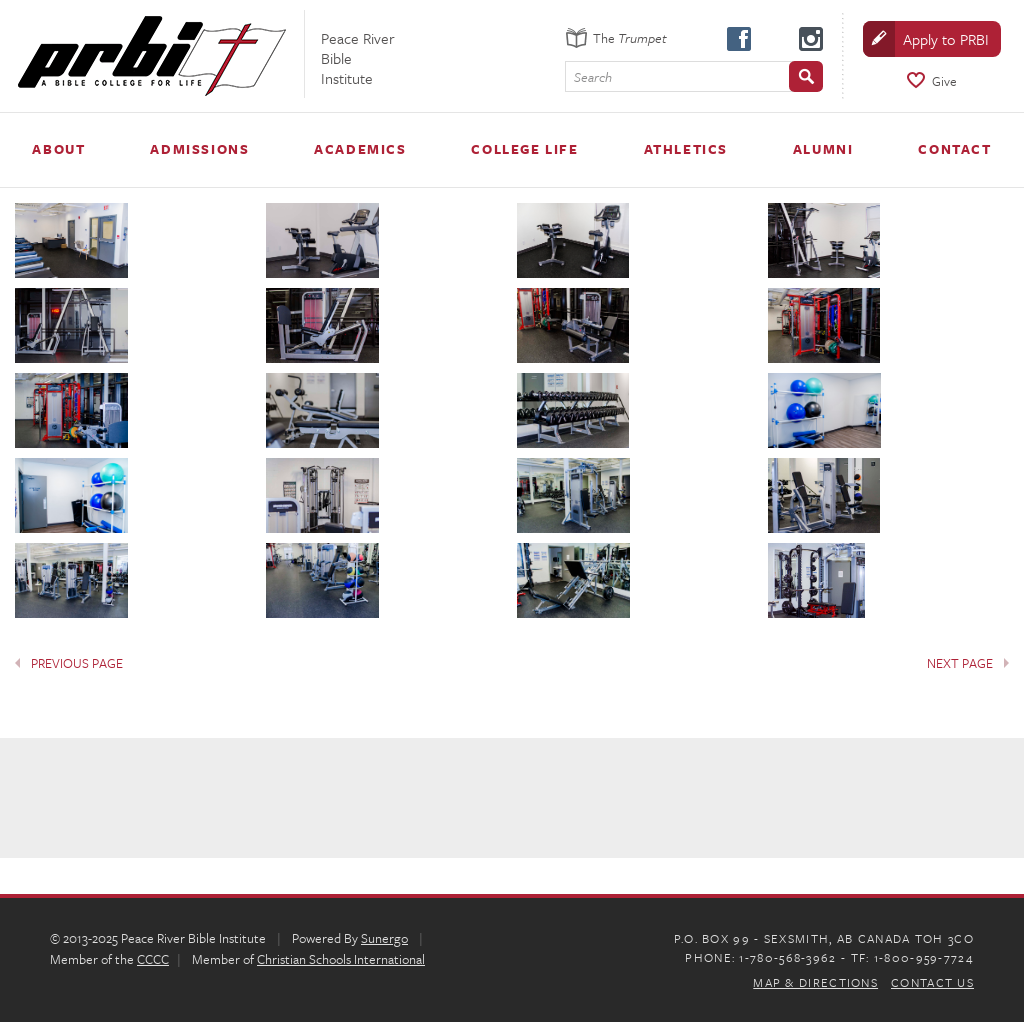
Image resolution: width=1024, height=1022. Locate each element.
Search (593, 78)
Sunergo (384, 938)
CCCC (153, 959)
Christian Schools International (341, 959)
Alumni (823, 149)
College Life (524, 149)
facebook (738, 38)
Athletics (686, 149)
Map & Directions (815, 982)
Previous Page (77, 664)
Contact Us (932, 982)
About (58, 149)
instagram (810, 38)
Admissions (199, 149)
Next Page (960, 664)
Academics (360, 149)
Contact (954, 149)
